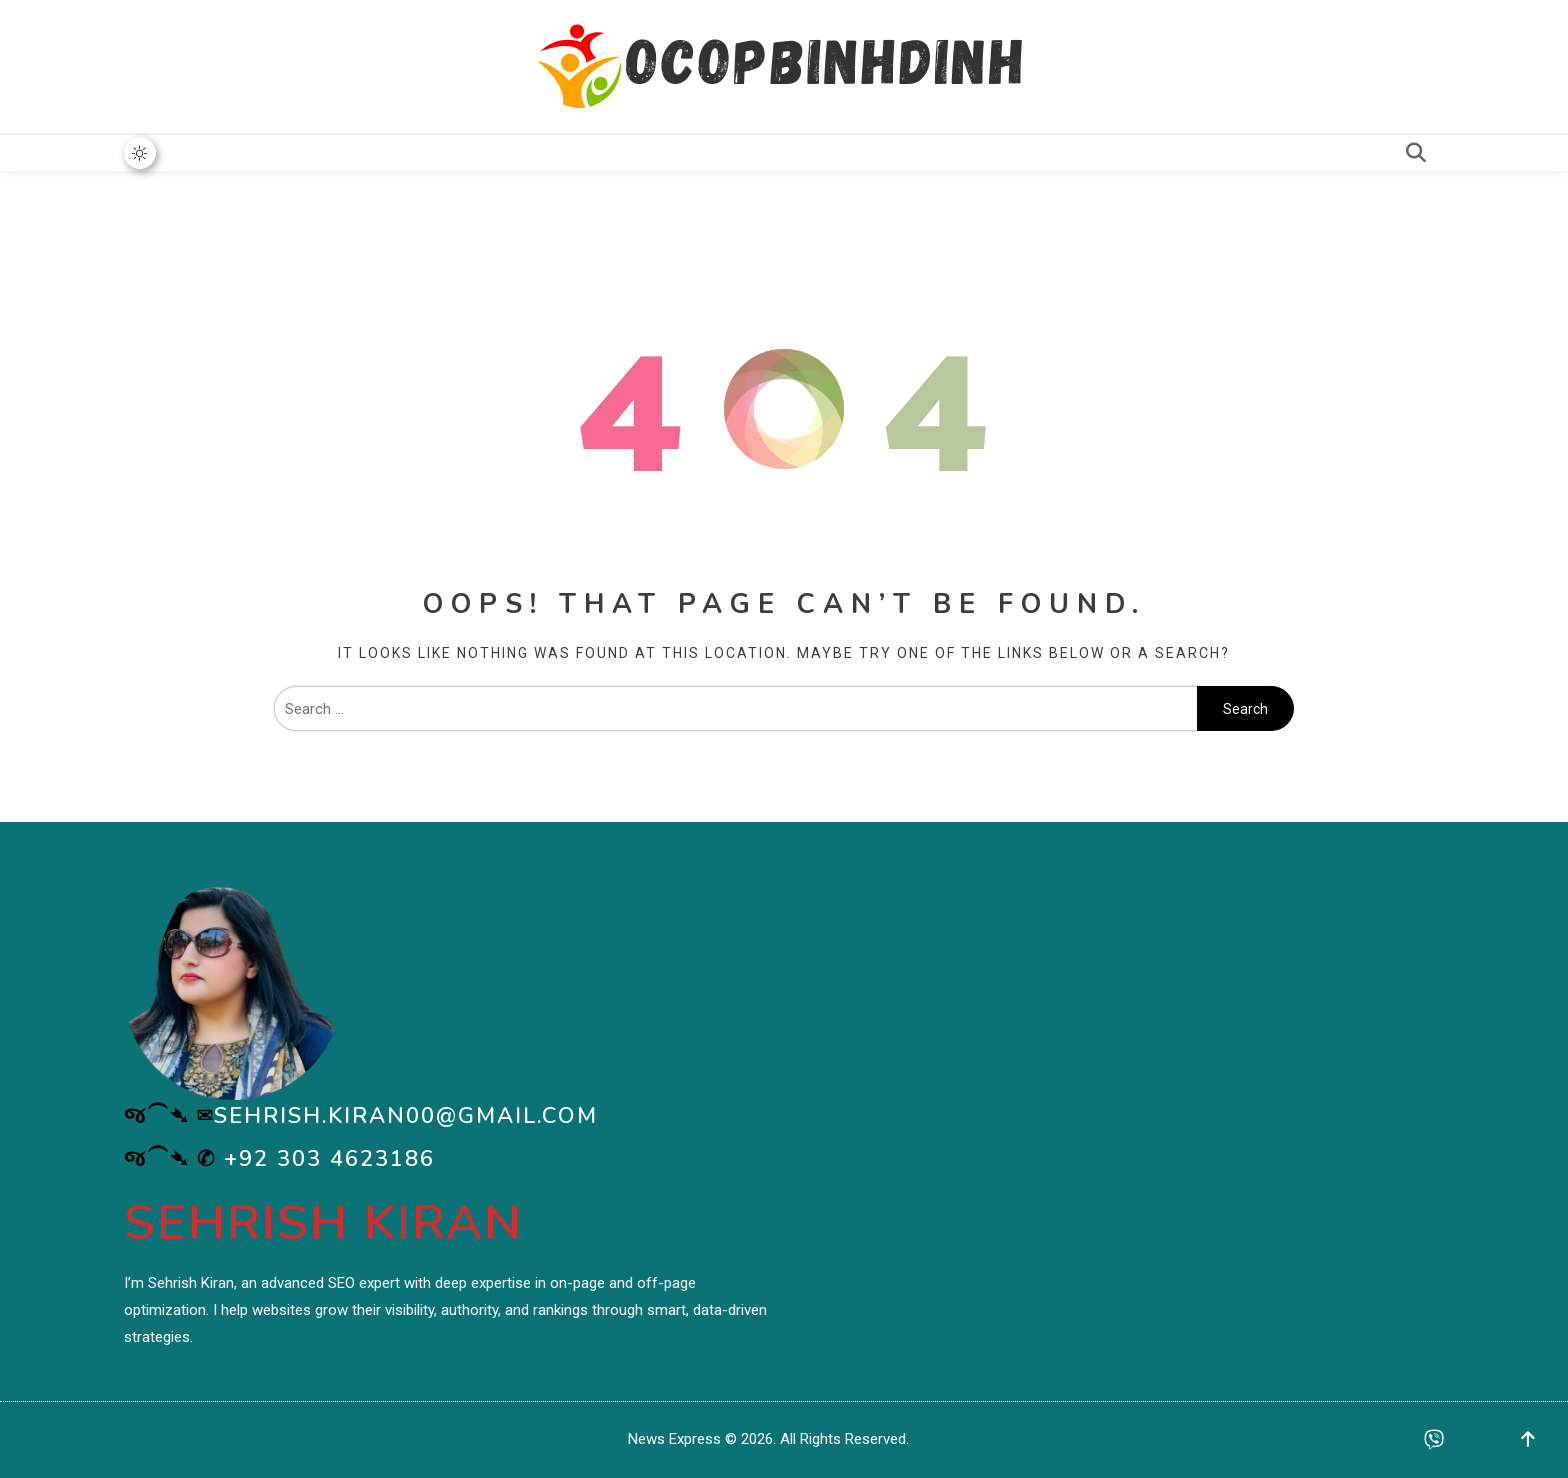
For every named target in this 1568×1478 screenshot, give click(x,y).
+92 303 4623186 (329, 1159)
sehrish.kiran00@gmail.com (406, 1116)
